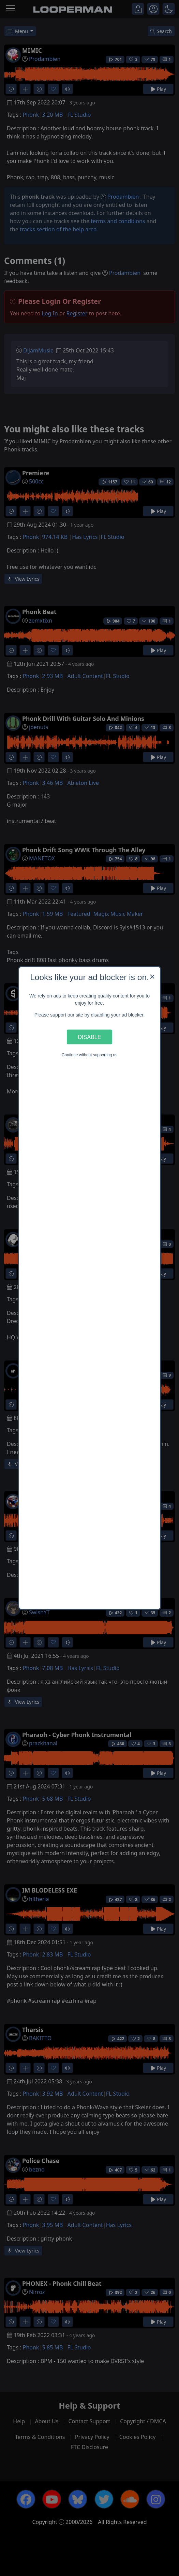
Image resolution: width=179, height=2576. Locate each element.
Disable (89, 1037)
